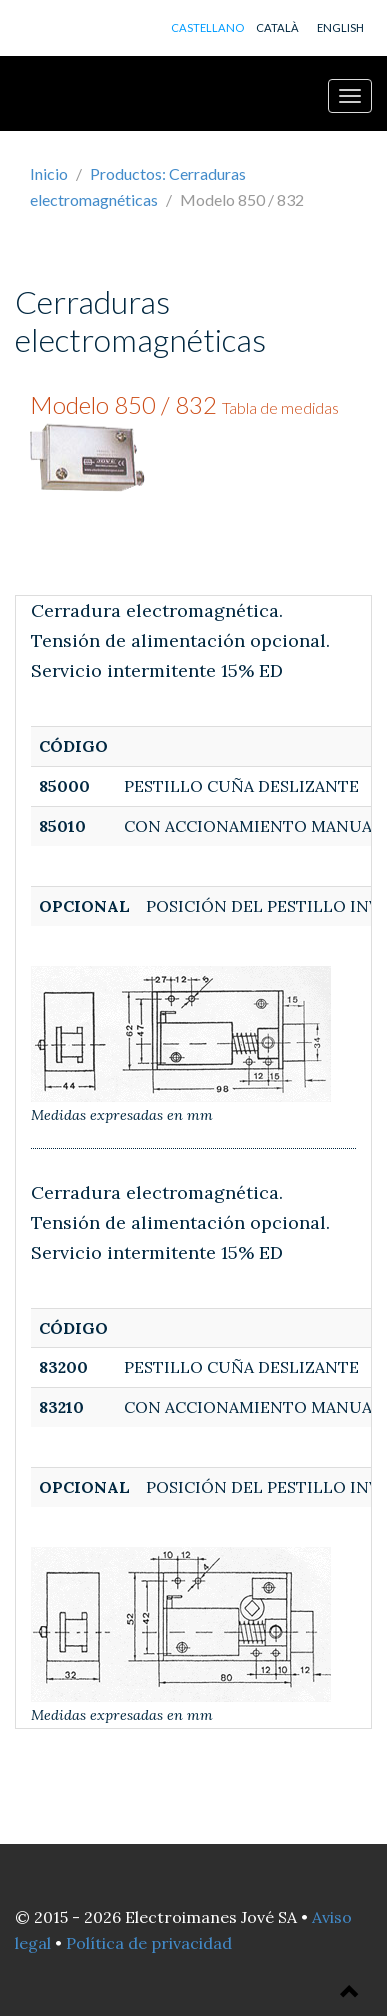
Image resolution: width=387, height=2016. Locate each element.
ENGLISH (340, 27)
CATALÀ (277, 27)
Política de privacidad (149, 1943)
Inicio (49, 173)
